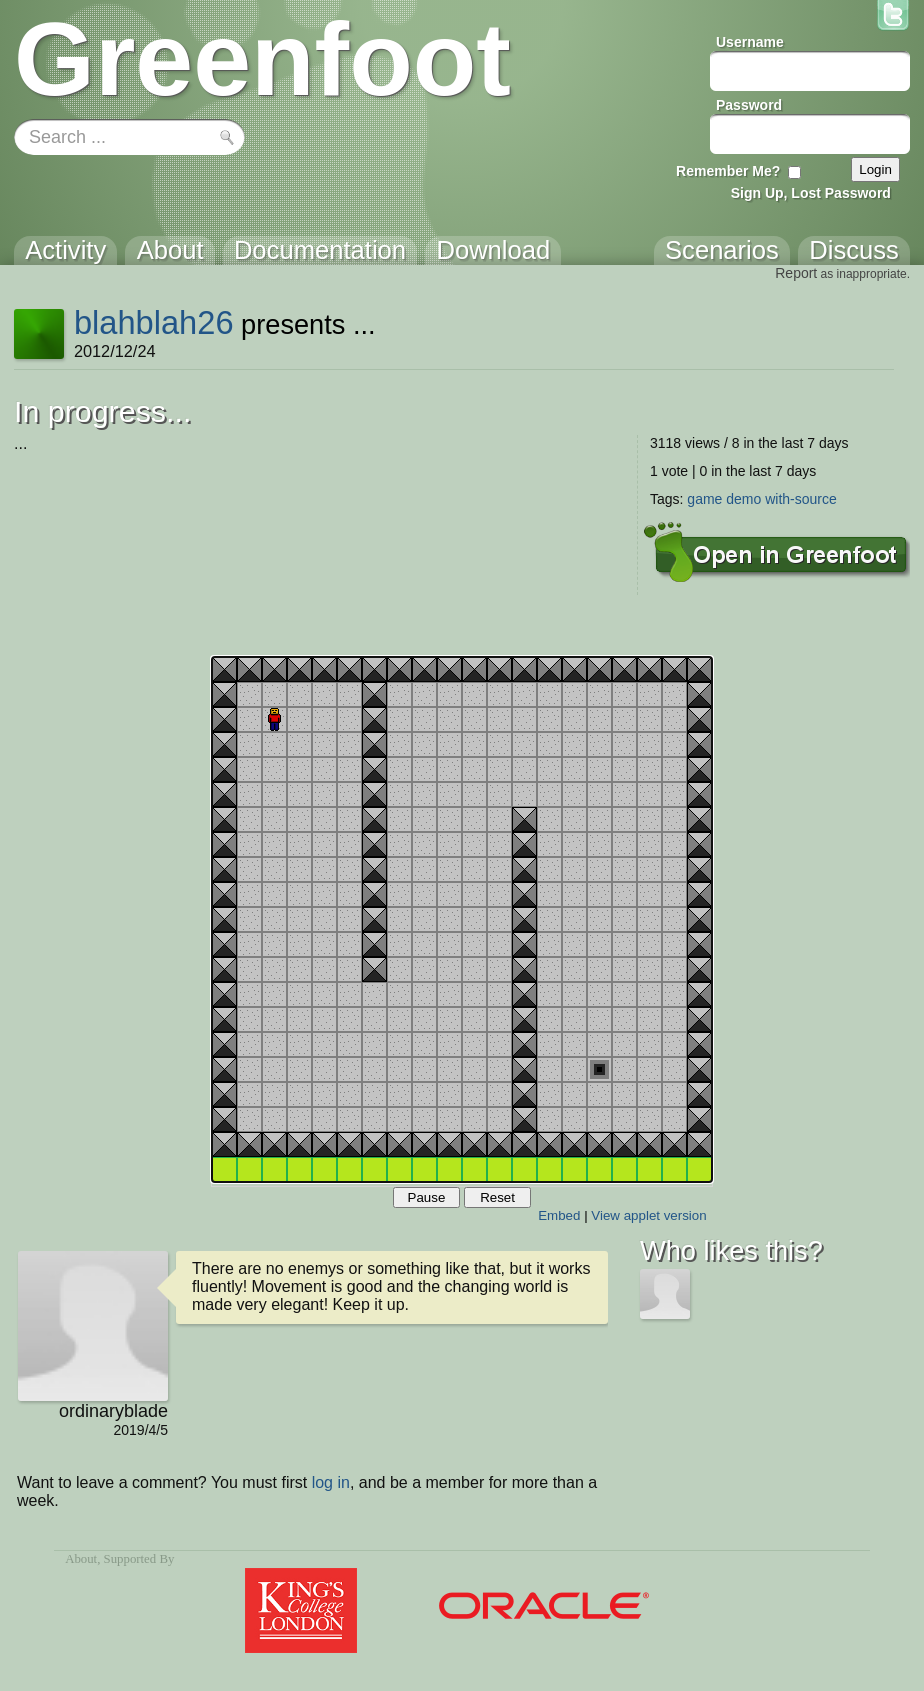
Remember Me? (728, 171)
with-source (801, 499)
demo (743, 499)
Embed (559, 1215)
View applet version (648, 1215)
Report (796, 273)
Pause (427, 1197)
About (81, 1559)
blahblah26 (154, 322)
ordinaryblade (113, 1411)
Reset (497, 1197)
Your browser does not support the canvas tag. (462, 919)
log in (331, 1482)
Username (750, 42)
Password (749, 105)
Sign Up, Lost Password (811, 193)
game (704, 499)
